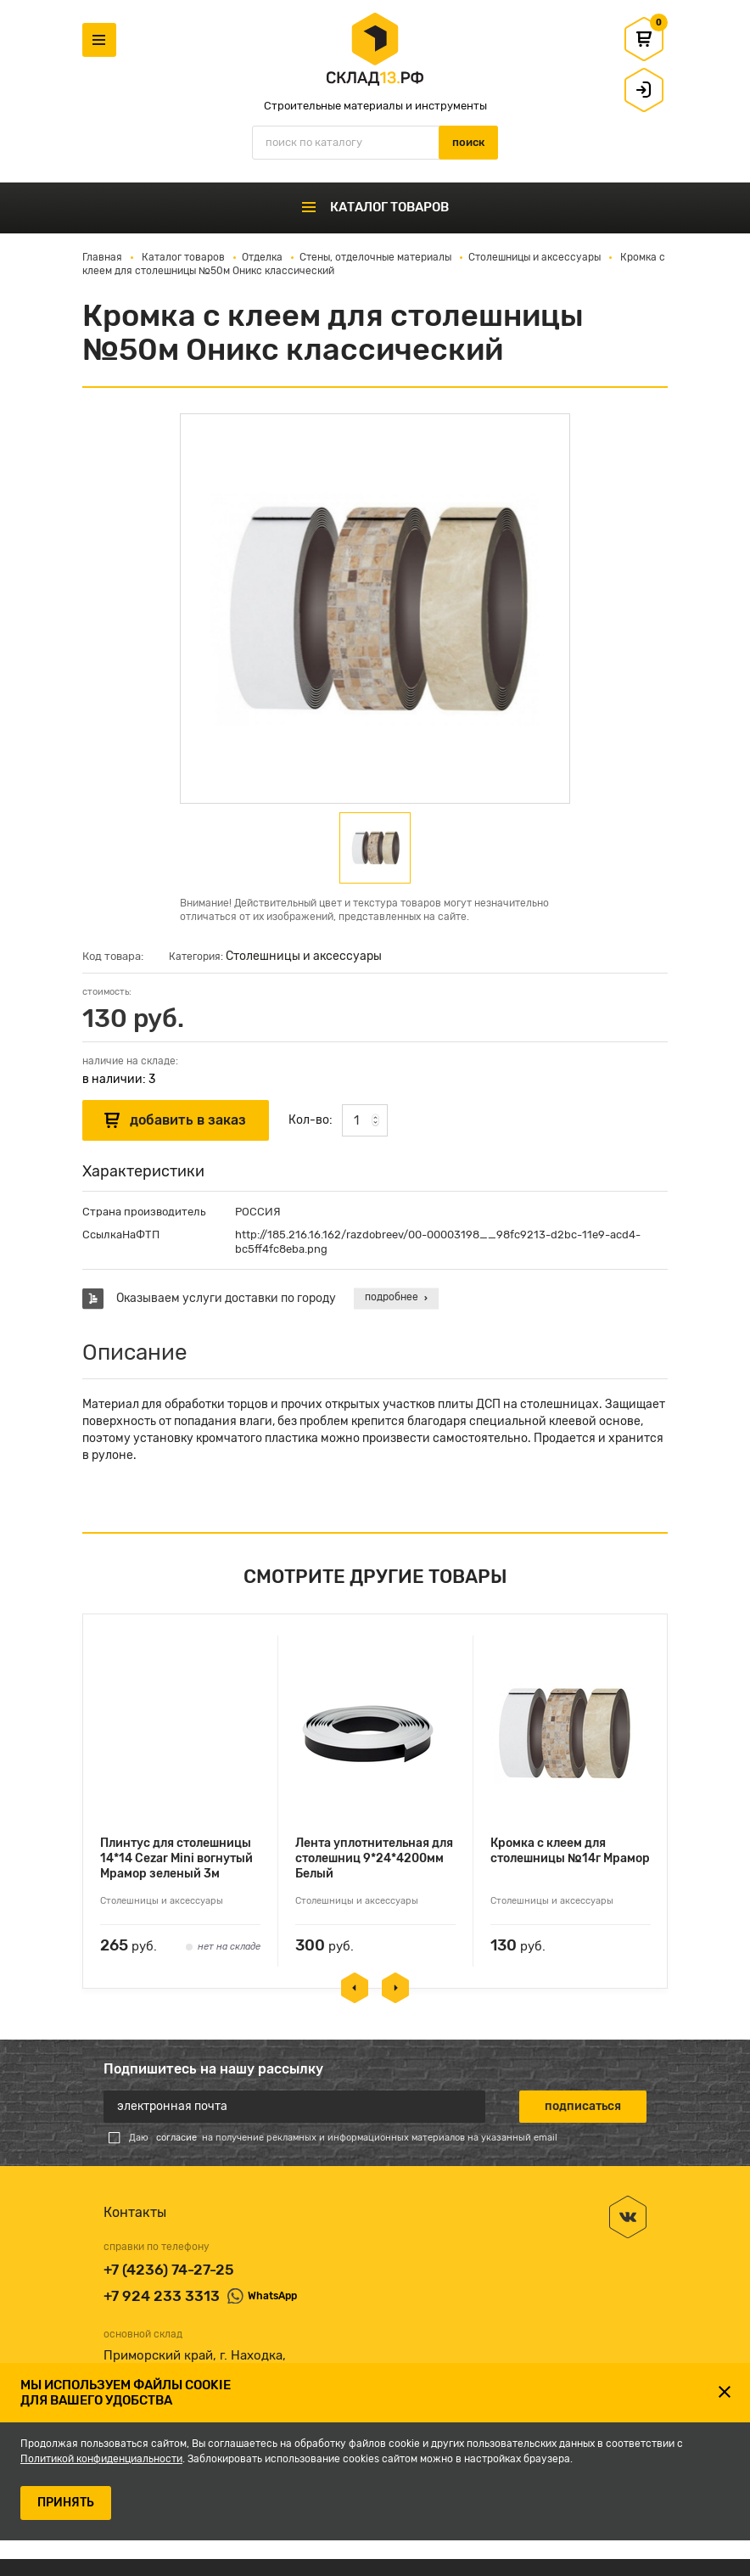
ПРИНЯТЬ (65, 2502)
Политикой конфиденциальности (101, 2459)
